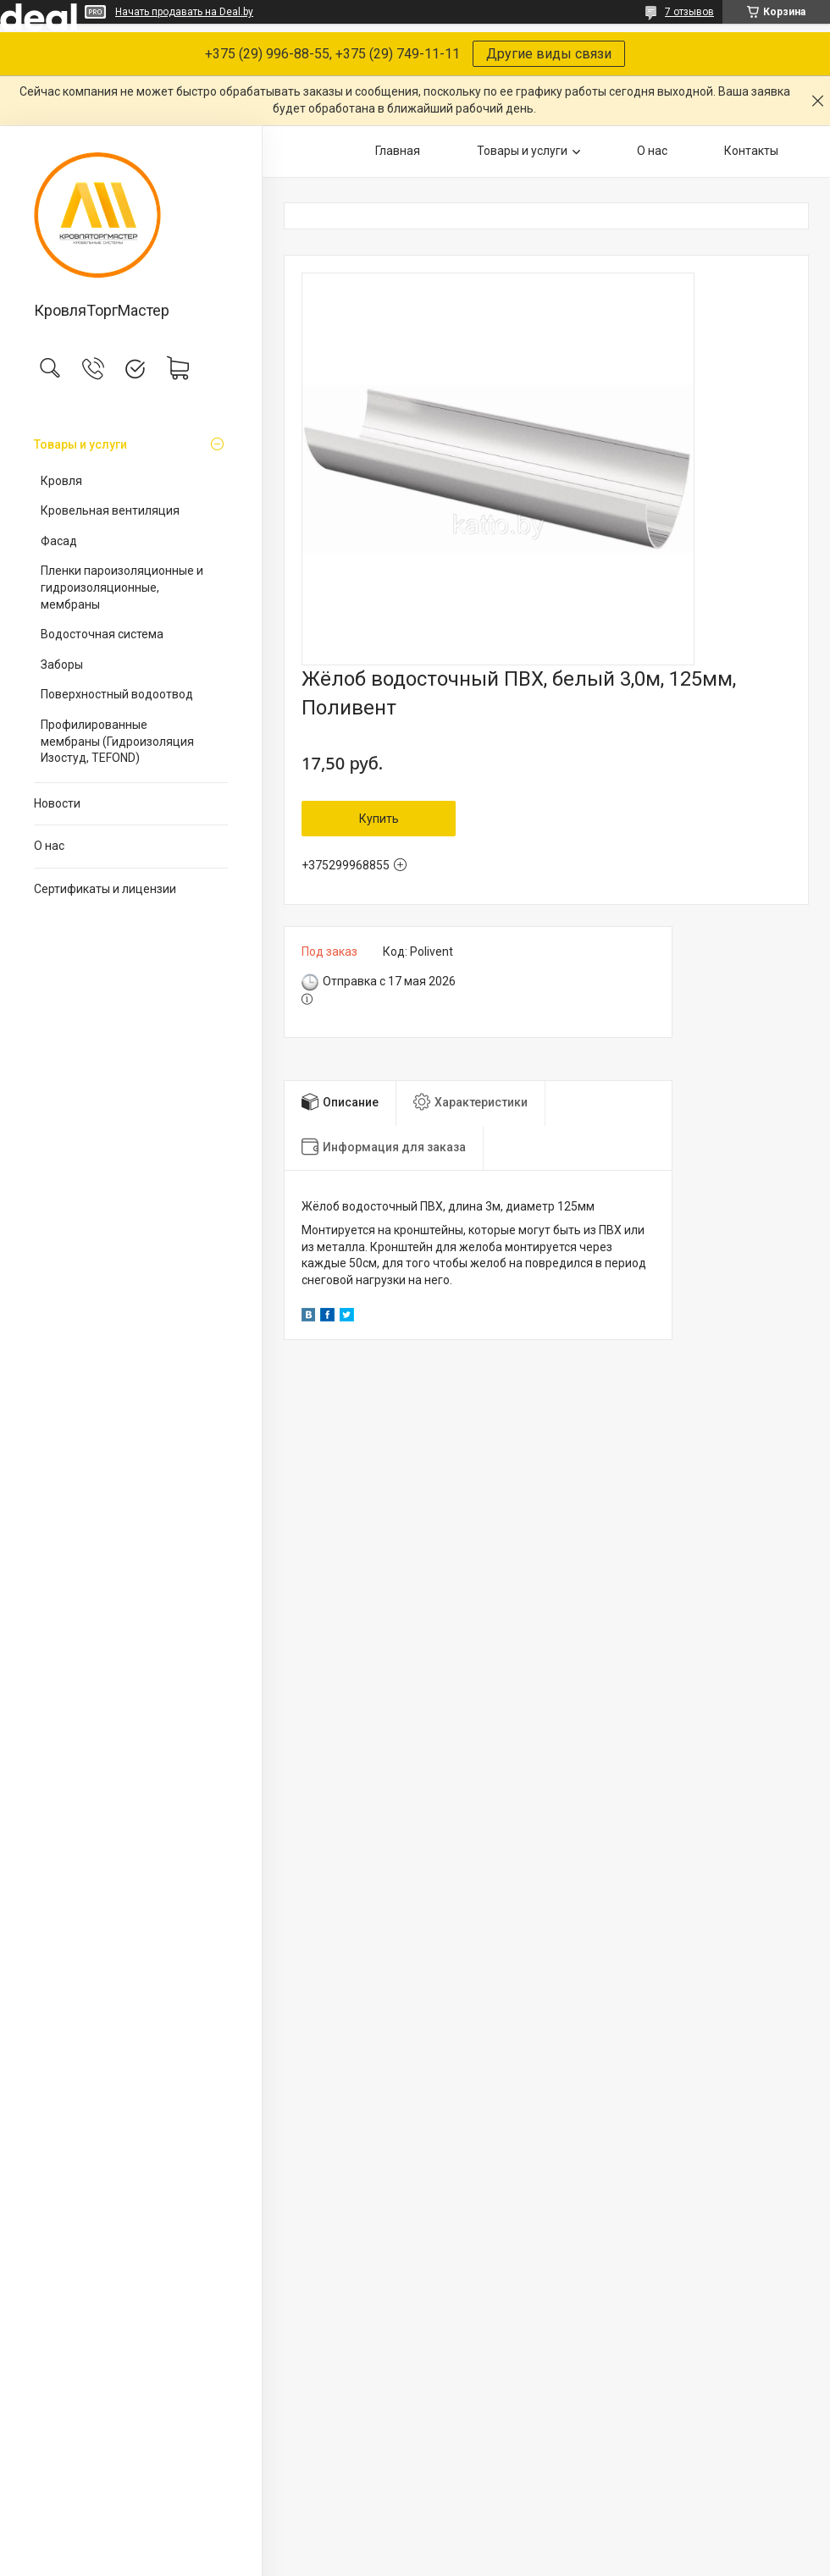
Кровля (61, 481)
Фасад (59, 541)
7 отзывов (689, 12)
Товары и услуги (80, 444)
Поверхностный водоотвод (117, 694)
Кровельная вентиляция (110, 510)
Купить (379, 818)
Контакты (751, 150)
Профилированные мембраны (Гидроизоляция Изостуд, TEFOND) (117, 741)
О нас (49, 845)
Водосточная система (102, 634)
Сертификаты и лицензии (105, 889)
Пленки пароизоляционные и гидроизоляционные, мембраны (122, 587)
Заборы (62, 664)
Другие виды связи (548, 54)
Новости (57, 803)
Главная (397, 150)
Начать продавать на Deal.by (184, 12)
